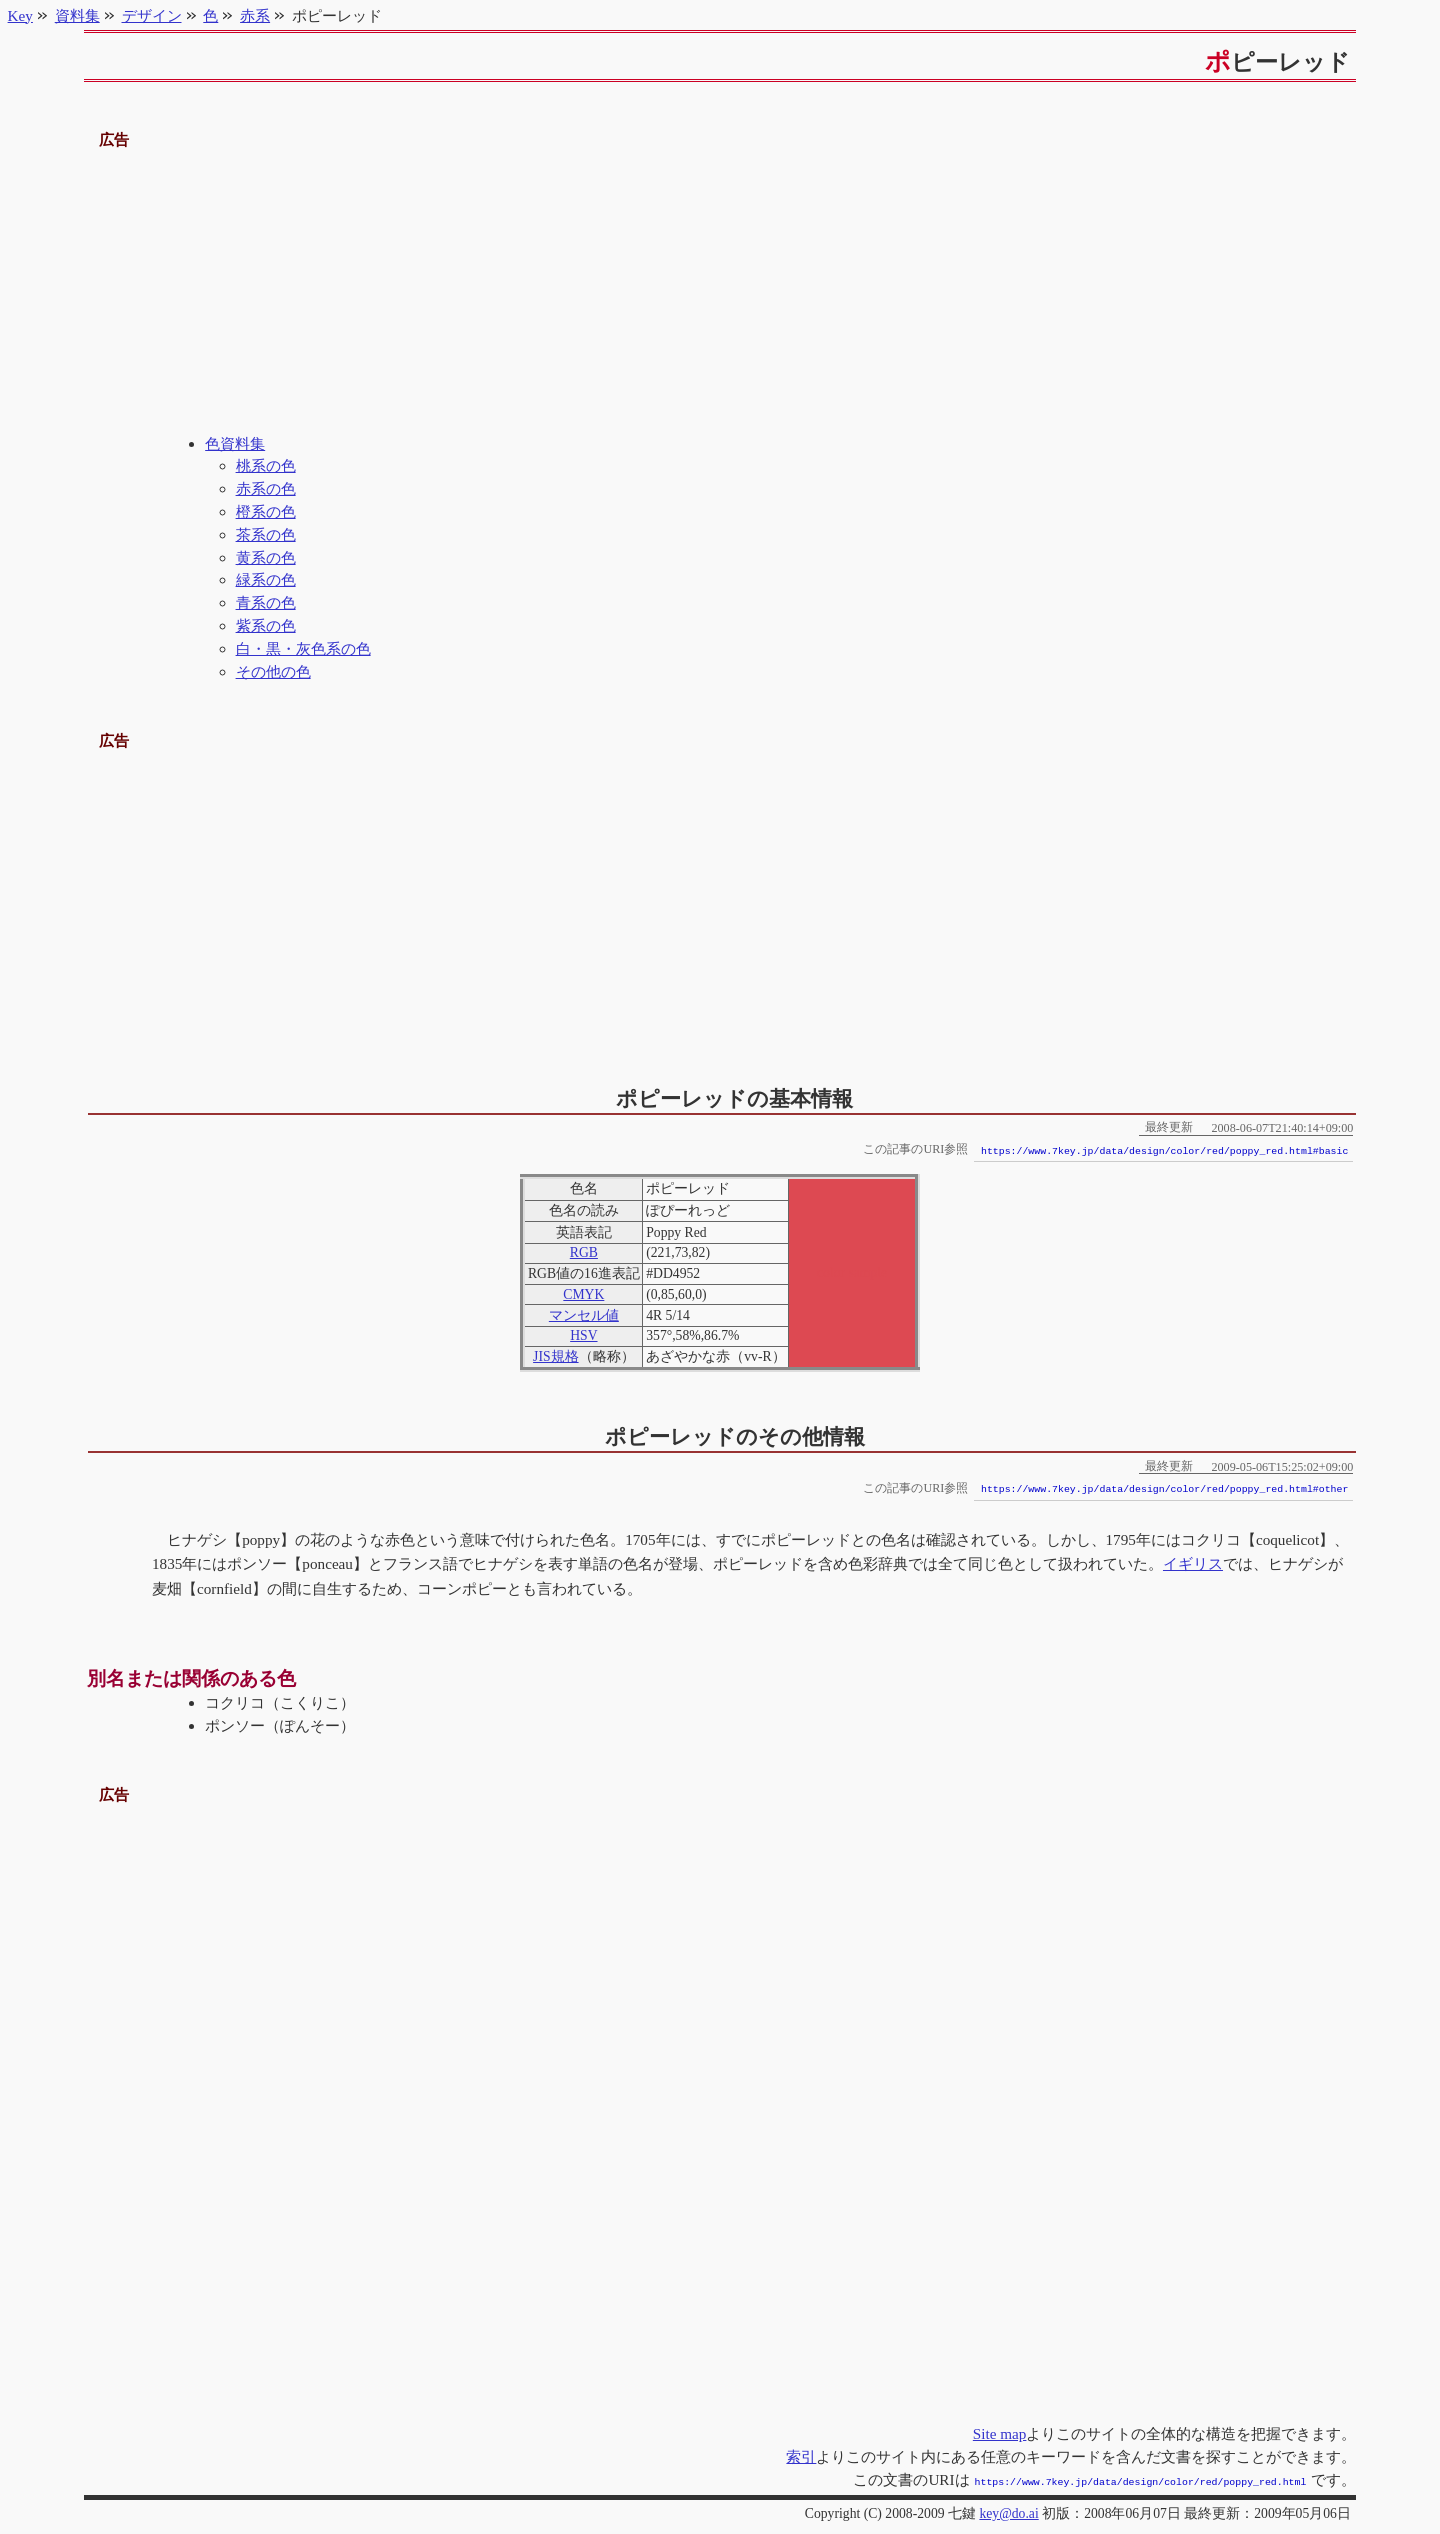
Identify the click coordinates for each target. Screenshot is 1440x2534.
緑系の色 (266, 579)
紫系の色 (266, 625)
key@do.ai (1008, 2511)
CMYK (583, 1294)
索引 (801, 2456)
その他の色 (273, 671)
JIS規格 (555, 1356)
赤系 (255, 15)
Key (20, 15)
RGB (584, 1252)
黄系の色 (266, 557)
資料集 (77, 15)
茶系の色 (266, 534)
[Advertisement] (720, 293)
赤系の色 (266, 488)
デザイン (152, 15)
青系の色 (266, 602)
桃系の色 (266, 465)
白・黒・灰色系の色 (303, 648)
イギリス (1193, 1563)
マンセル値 (584, 1315)
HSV (583, 1335)
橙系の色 (266, 511)
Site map (1000, 2433)
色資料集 (235, 443)
